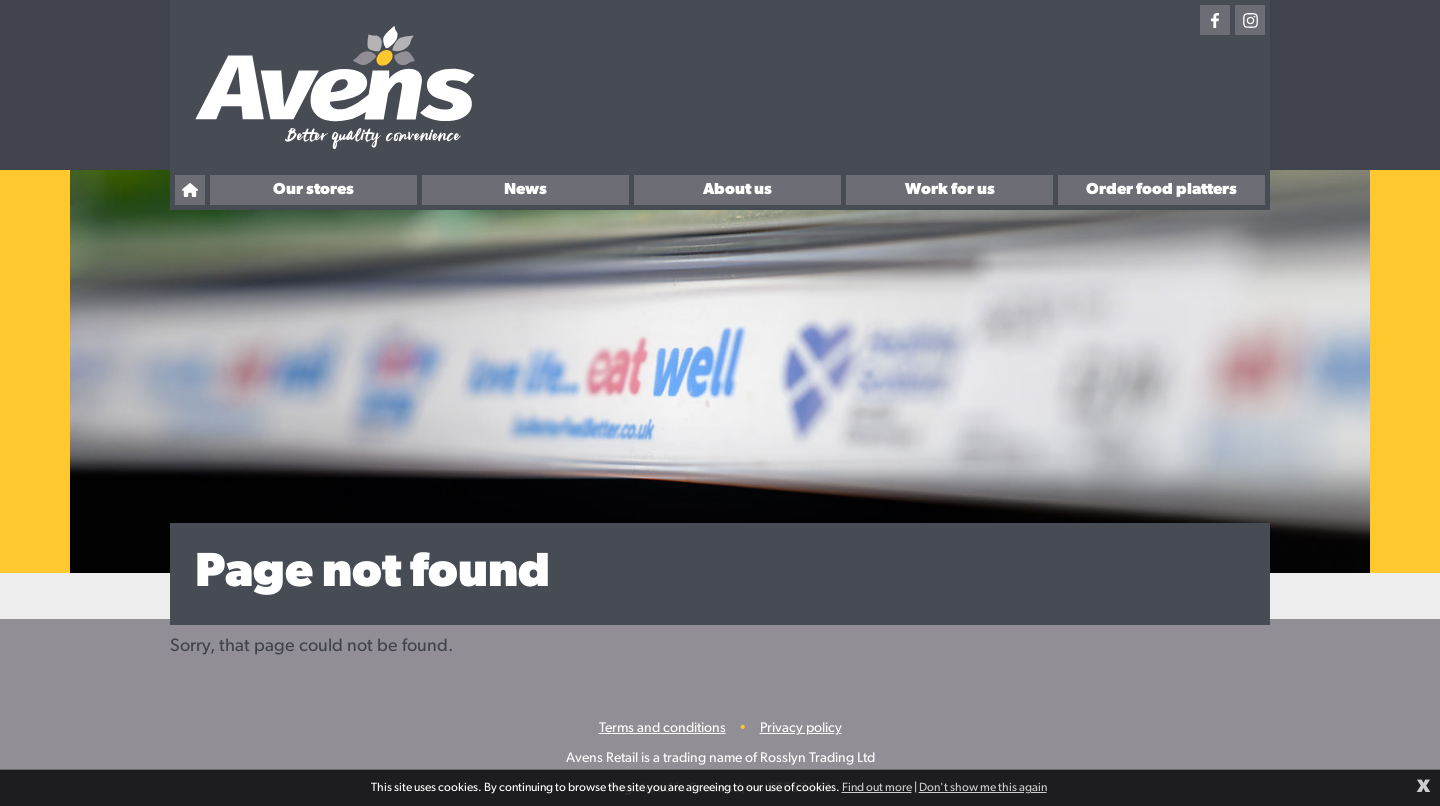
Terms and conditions (662, 728)
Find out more (877, 788)
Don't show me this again (983, 788)
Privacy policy (801, 728)
